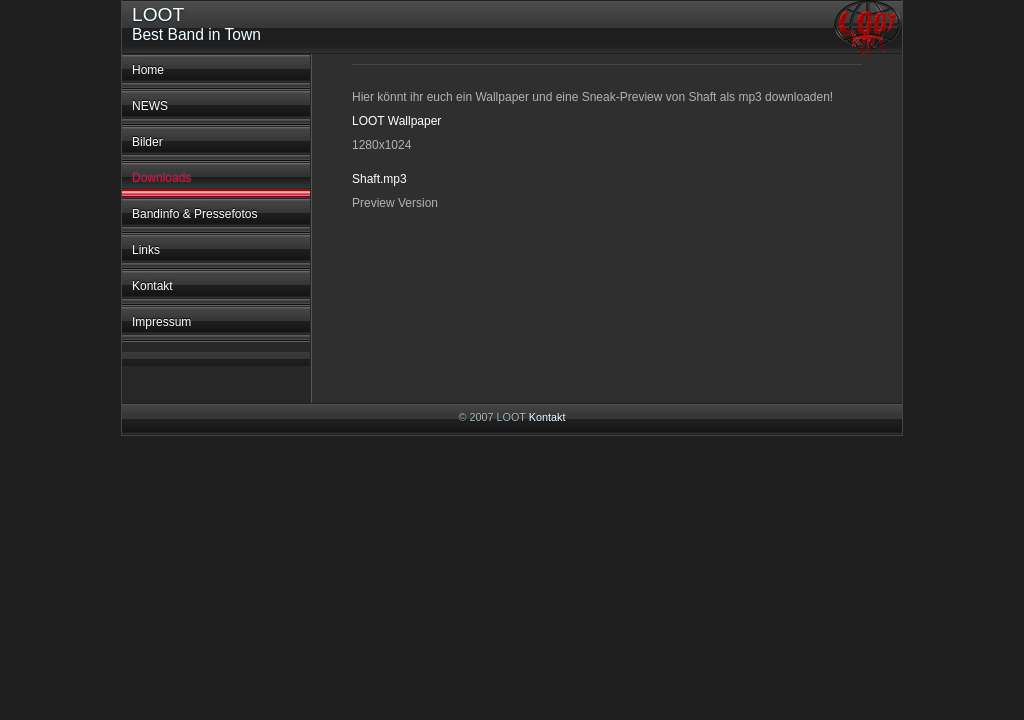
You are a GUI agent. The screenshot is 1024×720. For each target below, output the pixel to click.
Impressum (161, 322)
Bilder (147, 142)
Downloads (161, 178)
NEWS (150, 106)
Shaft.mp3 (379, 179)
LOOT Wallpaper (396, 121)
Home (148, 70)
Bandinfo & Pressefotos (194, 214)
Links (146, 250)
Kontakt (152, 286)
